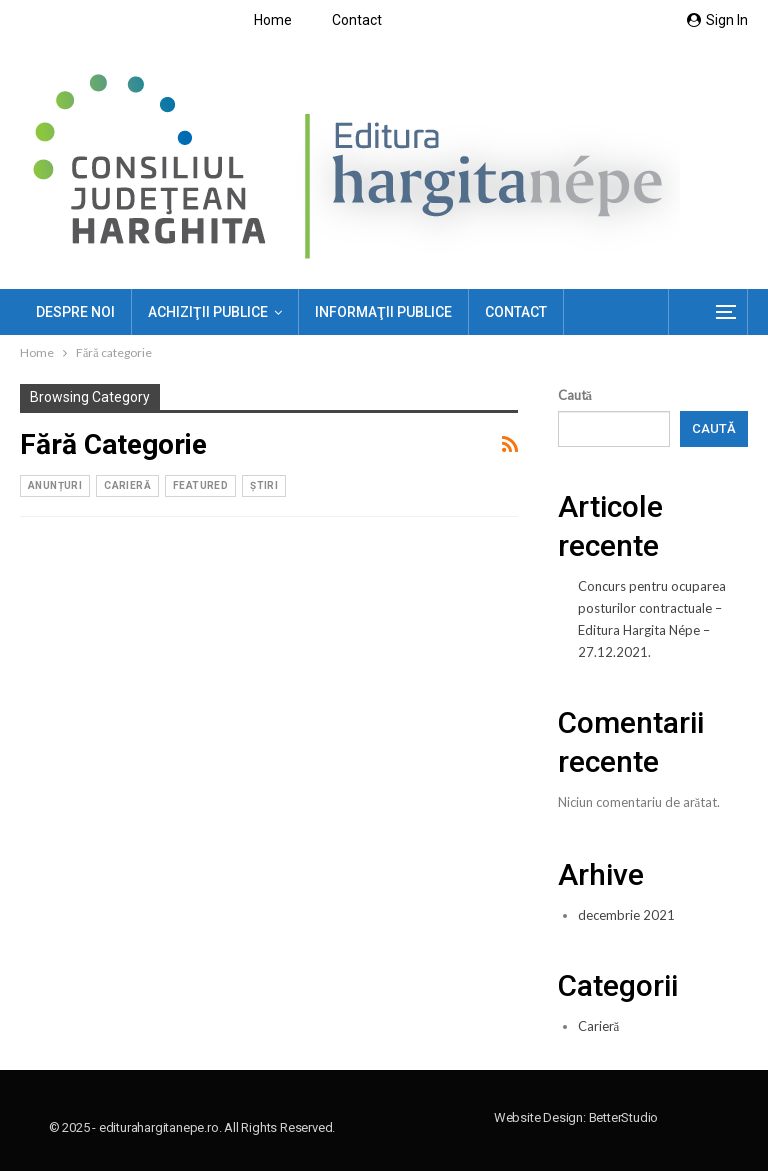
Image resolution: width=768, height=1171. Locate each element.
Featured (200, 485)
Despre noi (75, 312)
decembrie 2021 (626, 915)
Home (273, 20)
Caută (575, 395)
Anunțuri (55, 485)
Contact (357, 20)
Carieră (127, 485)
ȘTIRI (264, 485)
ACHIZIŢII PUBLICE (208, 312)
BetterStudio (624, 1117)
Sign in (717, 20)
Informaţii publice (383, 312)
